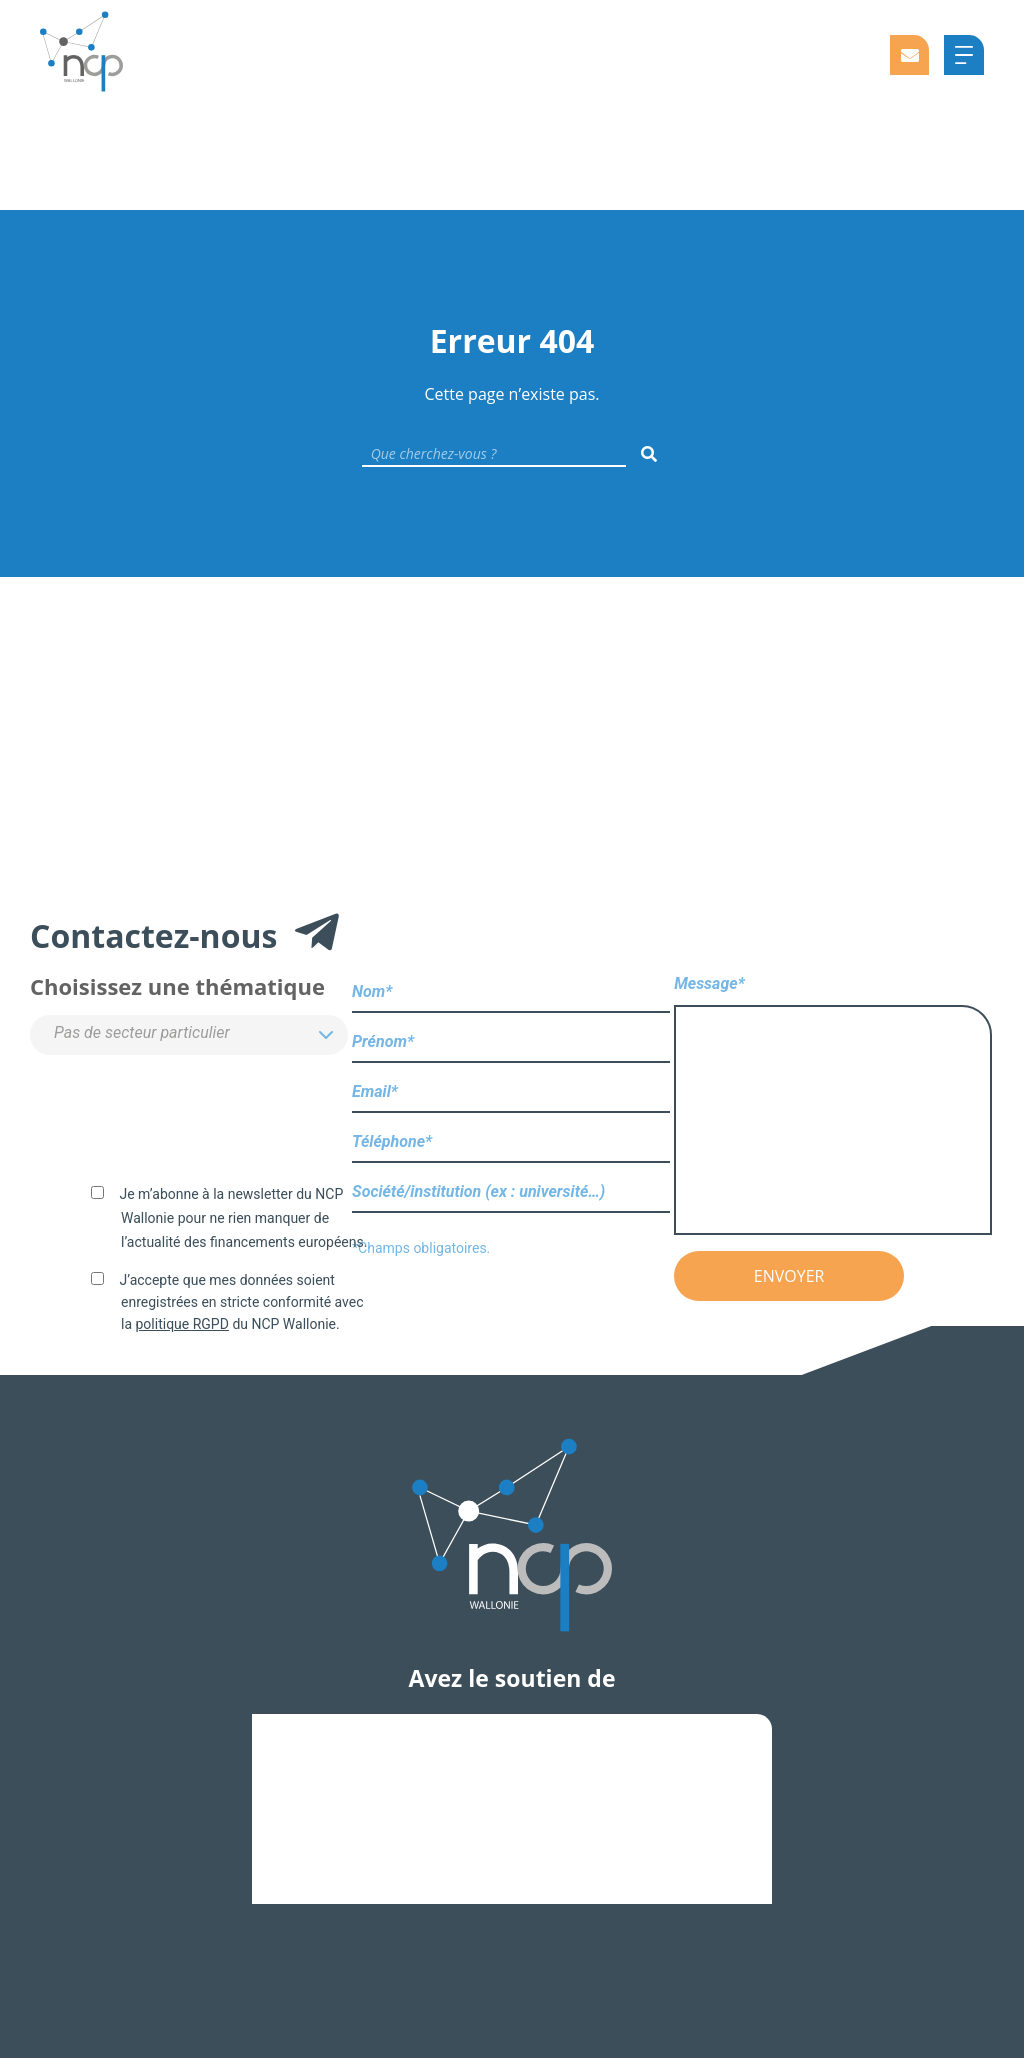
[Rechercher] (649, 454)
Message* (833, 1106)
